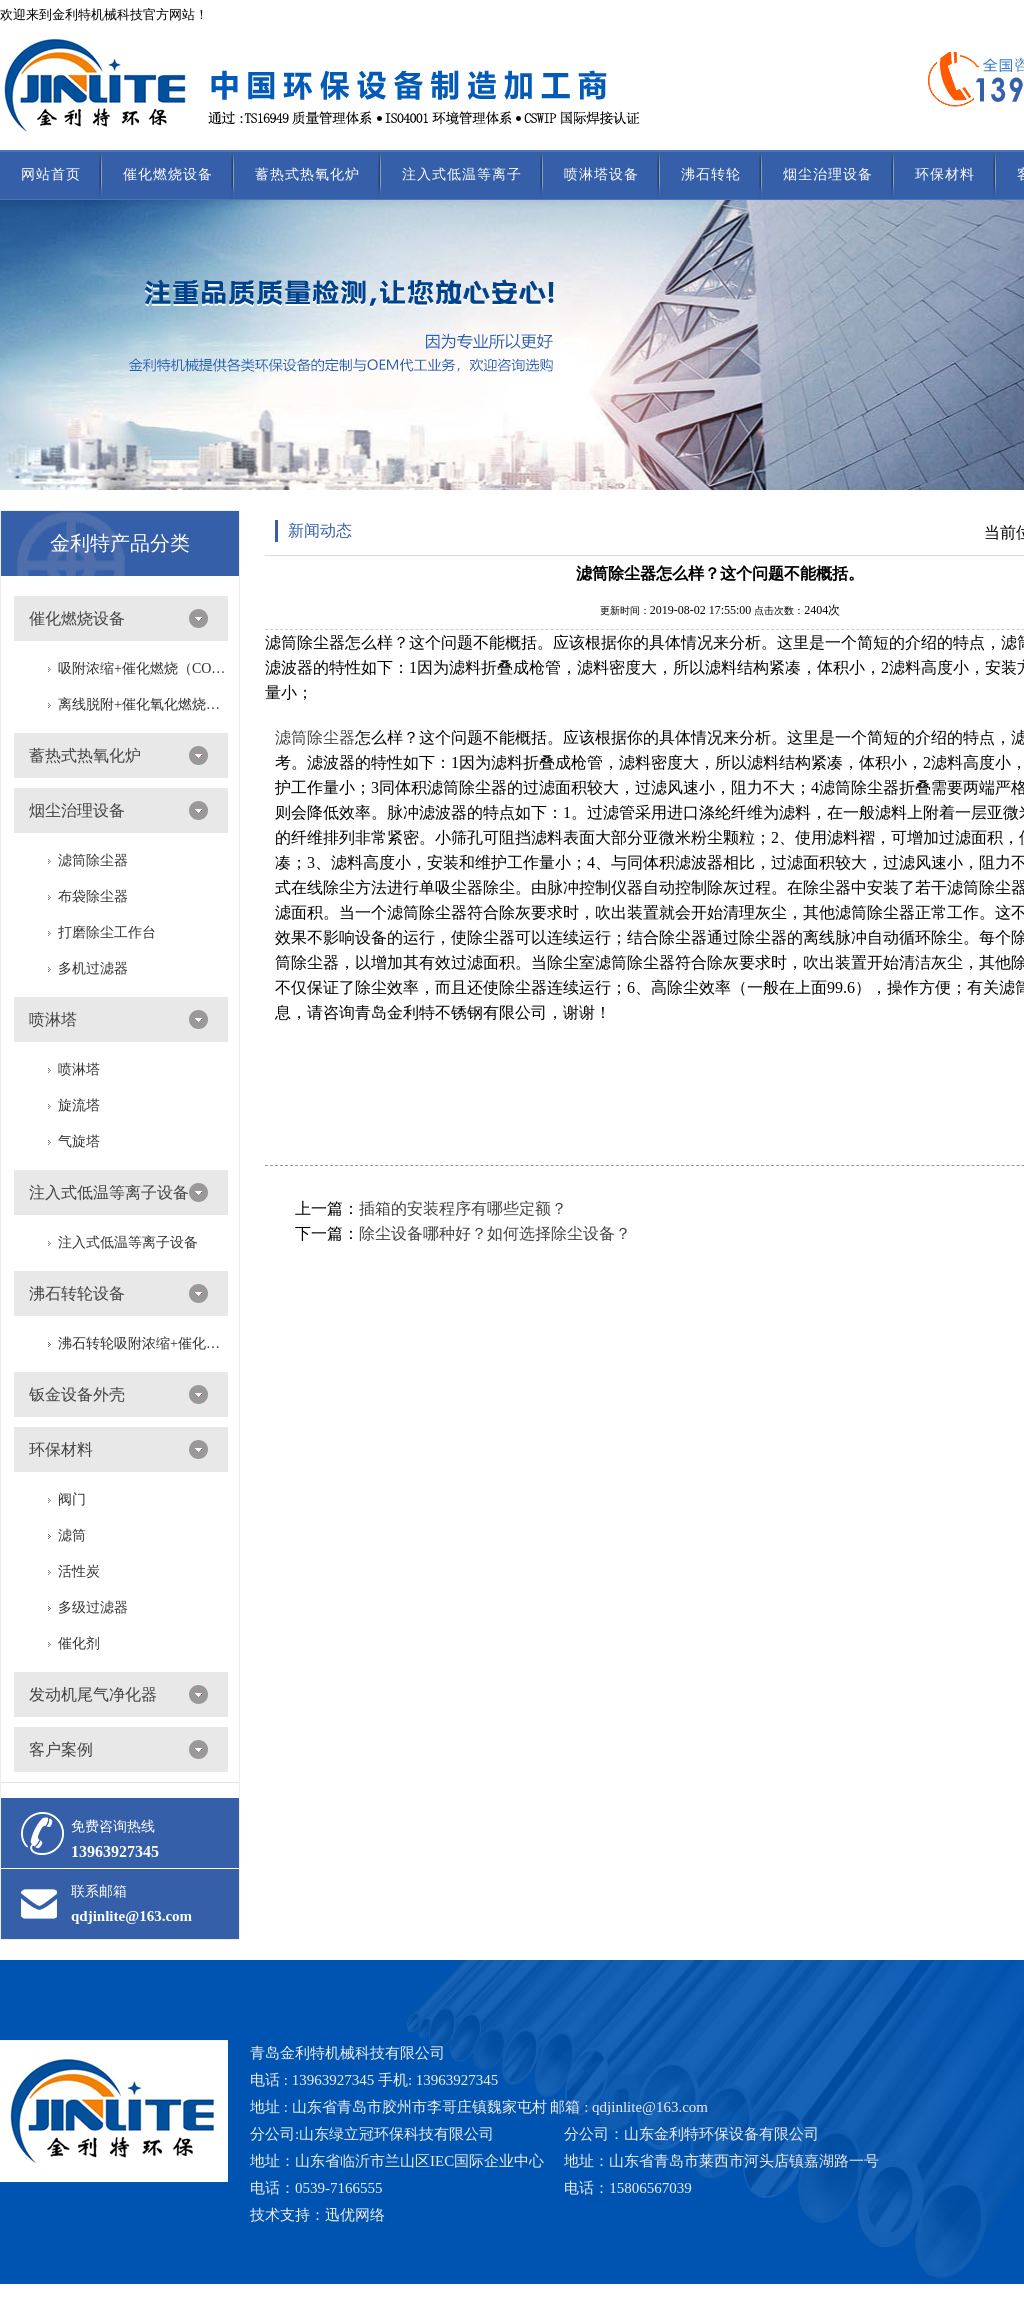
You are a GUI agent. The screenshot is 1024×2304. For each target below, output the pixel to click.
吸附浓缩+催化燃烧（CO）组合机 (143, 668)
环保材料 (945, 174)
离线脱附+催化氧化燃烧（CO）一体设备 (143, 704)
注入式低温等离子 (462, 174)
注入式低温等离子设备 (109, 1192)
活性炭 (79, 1571)
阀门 (72, 1499)
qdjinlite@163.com (131, 1916)
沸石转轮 (711, 174)
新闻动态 (320, 530)
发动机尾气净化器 (93, 1694)
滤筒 (72, 1535)
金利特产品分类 (120, 543)
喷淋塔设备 (601, 174)
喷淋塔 (53, 1019)
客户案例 (61, 1749)
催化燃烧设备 (168, 174)
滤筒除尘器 (93, 860)
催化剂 (79, 1643)
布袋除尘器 (93, 896)
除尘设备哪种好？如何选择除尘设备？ (495, 1233)
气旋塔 (79, 1141)
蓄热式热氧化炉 (307, 174)
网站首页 (51, 174)
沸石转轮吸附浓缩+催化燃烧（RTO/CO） (143, 1343)
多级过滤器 (93, 1607)
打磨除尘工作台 (107, 932)
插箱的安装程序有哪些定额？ (463, 1208)
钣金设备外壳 (77, 1394)
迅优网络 (355, 2215)
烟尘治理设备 (828, 174)
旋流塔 (79, 1105)
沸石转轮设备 (77, 1293)
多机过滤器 (93, 968)
